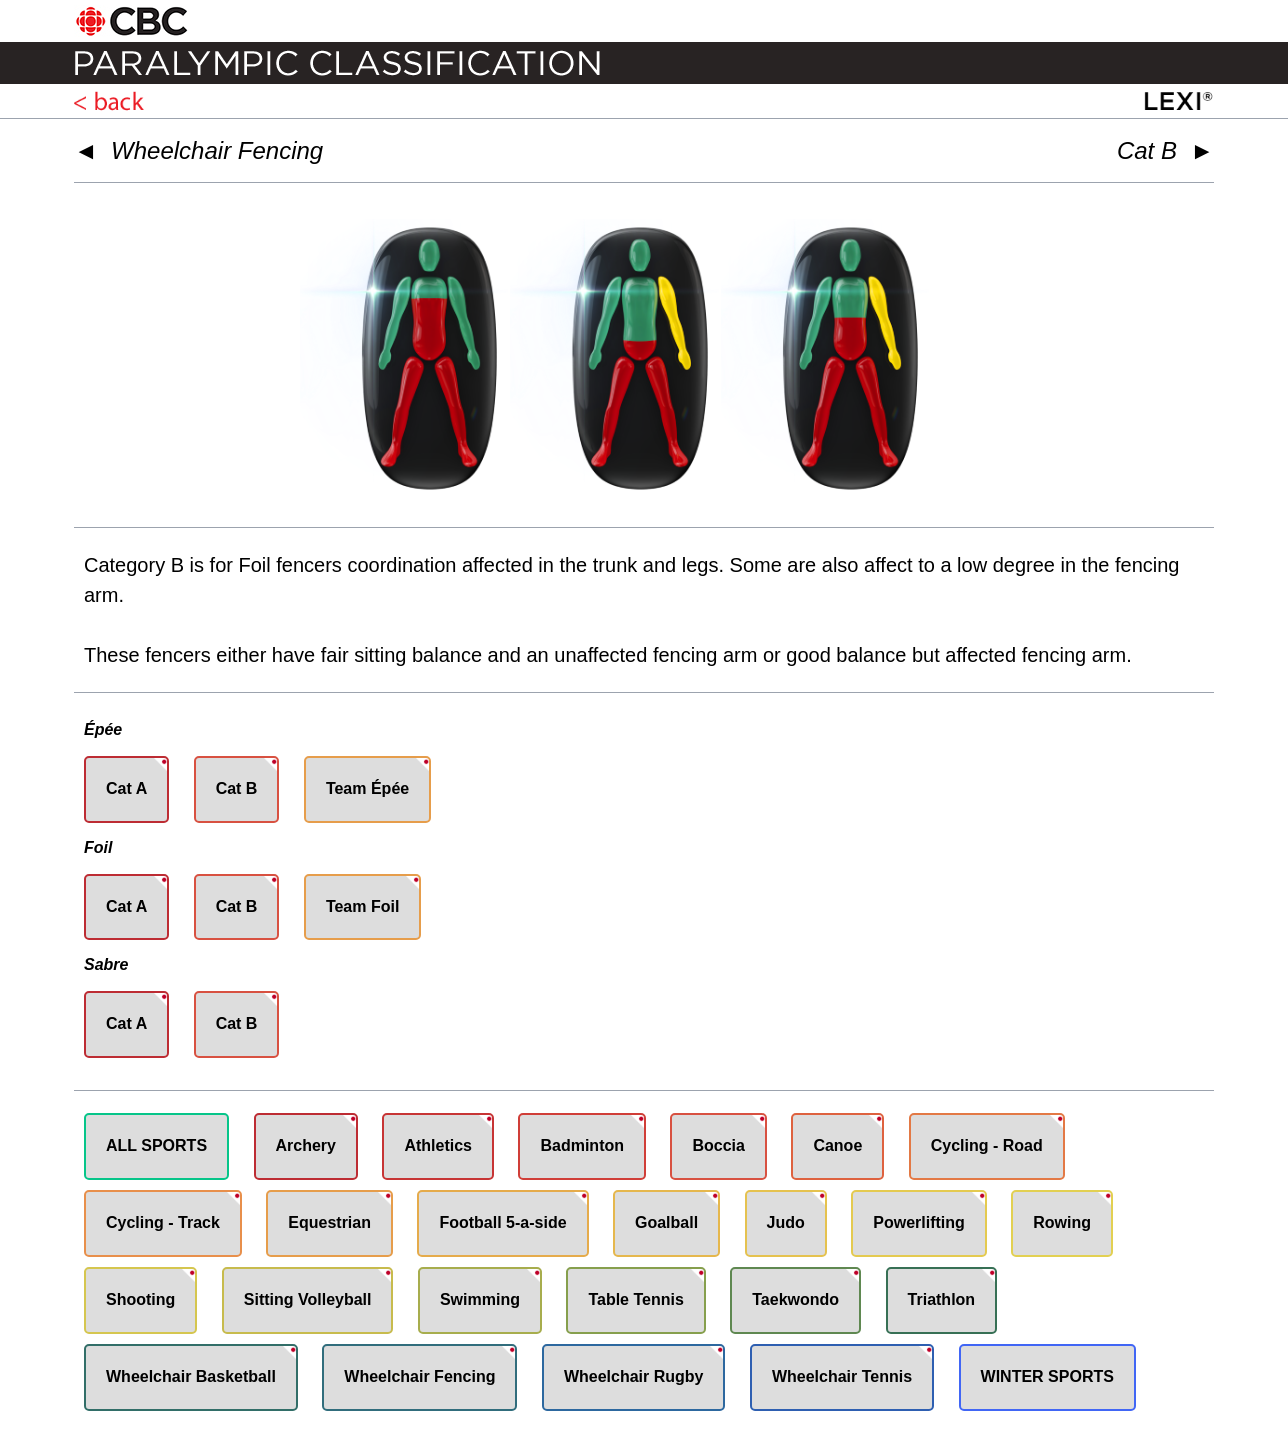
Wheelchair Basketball (191, 1376)
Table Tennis (635, 1299)
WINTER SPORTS (1047, 1376)
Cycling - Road (987, 1145)
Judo (786, 1222)
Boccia (718, 1145)
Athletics (438, 1145)
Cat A (126, 788)
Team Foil (363, 906)
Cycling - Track (163, 1222)
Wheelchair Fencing (217, 150)
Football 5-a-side (502, 1222)
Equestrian (329, 1222)
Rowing (1062, 1222)
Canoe (837, 1145)
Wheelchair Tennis (842, 1376)
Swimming (480, 1299)
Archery (306, 1145)
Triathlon (942, 1299)
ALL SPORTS (156, 1145)
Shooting (140, 1299)
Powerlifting (919, 1222)
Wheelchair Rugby (634, 1376)
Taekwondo (795, 1299)
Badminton (582, 1145)
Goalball (666, 1222)
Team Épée (367, 788)
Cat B (237, 788)
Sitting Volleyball (308, 1299)
